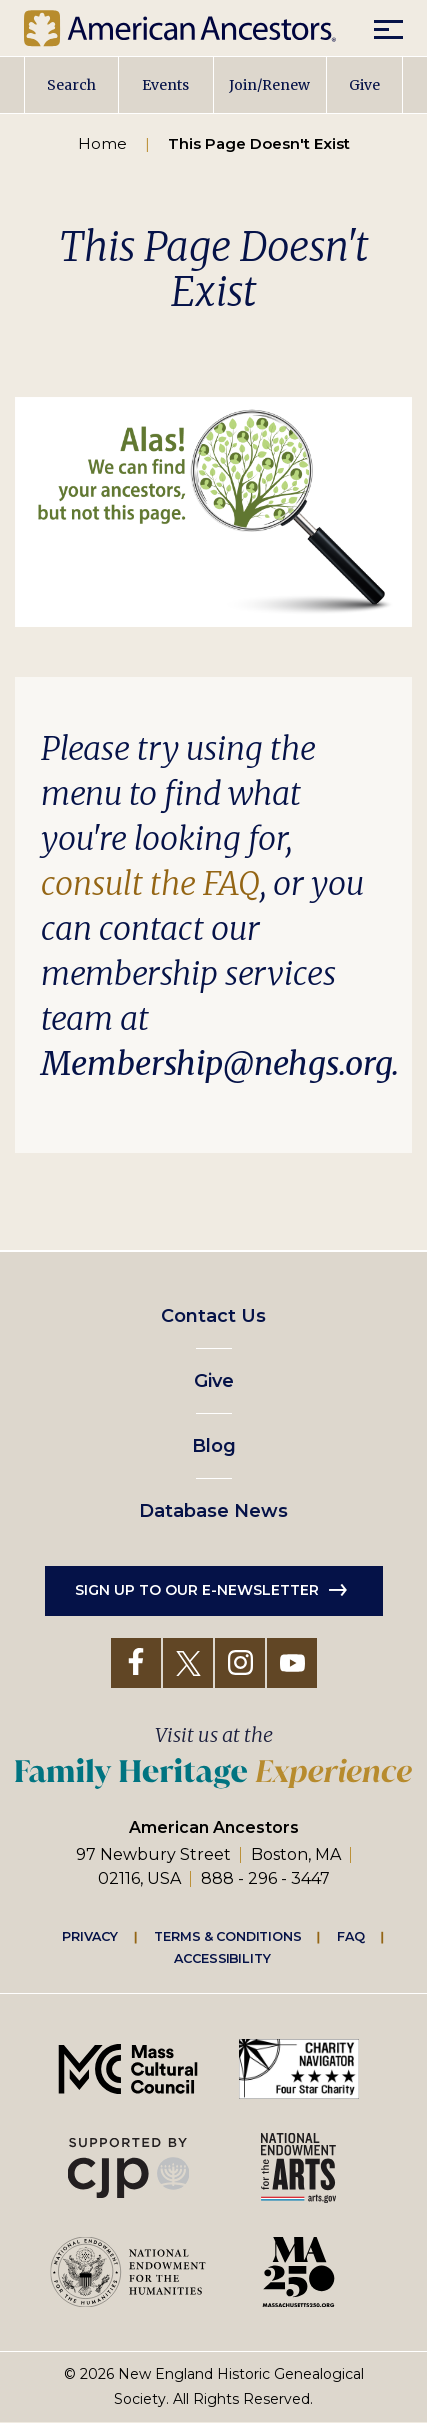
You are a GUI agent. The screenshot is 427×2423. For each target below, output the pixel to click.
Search (71, 85)
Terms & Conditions (227, 1937)
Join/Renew (269, 85)
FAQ (351, 1937)
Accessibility (222, 1959)
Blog (214, 1446)
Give (364, 85)
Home (102, 143)
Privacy (90, 1937)
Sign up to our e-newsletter (197, 1590)
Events (165, 85)
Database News (213, 1511)
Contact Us (213, 1316)
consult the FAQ (150, 884)
